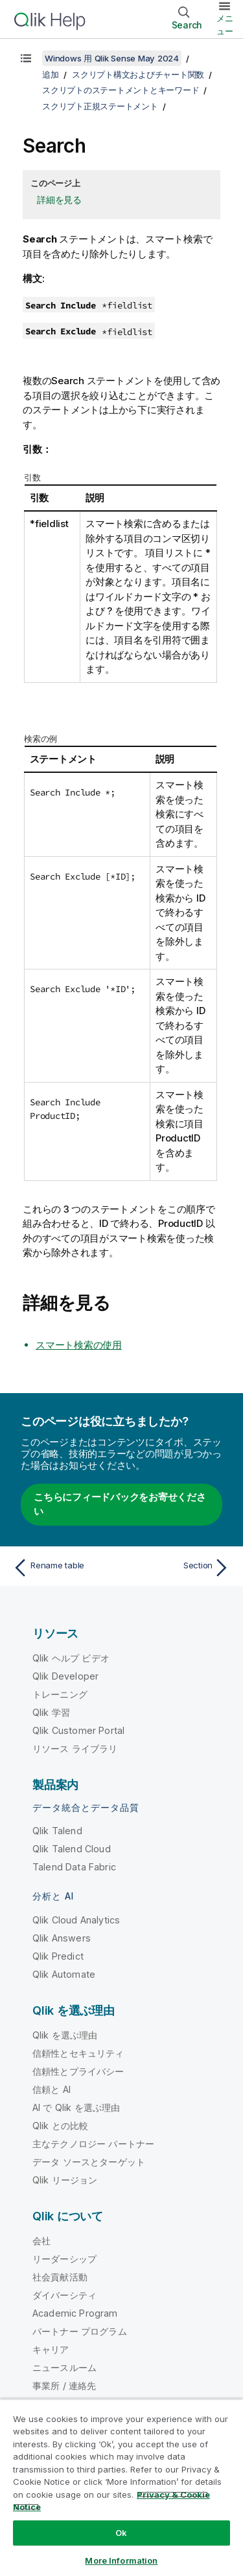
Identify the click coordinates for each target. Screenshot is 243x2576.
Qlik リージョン (65, 2179)
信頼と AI (51, 2089)
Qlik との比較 (60, 2125)
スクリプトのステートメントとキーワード (120, 90)
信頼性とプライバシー (78, 2071)
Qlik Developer (65, 1676)
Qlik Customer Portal (78, 1730)
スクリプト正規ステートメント (100, 106)
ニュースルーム (64, 2367)
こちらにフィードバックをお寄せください (120, 1504)
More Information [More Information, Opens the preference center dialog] (121, 2560)
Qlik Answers (61, 1937)
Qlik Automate (63, 1974)
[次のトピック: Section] (178, 1567)
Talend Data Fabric (74, 1866)
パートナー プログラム (79, 2331)
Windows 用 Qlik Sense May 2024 (112, 58)
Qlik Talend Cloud (71, 1848)
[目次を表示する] (26, 58)
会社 (41, 2240)
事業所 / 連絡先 (64, 2385)
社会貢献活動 (59, 2276)
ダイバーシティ (64, 2294)
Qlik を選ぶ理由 (65, 2034)
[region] (121, 2487)
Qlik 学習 (51, 1712)
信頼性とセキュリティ (78, 2053)
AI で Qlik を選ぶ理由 (76, 2107)
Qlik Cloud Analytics (76, 1919)
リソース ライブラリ (75, 1748)
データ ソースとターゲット (88, 2161)
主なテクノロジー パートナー (93, 2143)
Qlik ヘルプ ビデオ (71, 1657)
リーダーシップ (64, 2258)
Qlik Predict (58, 1956)
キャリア (50, 2349)
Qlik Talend (57, 1830)
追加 (50, 74)
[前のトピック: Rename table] (64, 1567)
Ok (121, 2532)
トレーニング (59, 1694)
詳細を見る (59, 199)
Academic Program (75, 2313)
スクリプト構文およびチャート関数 (138, 74)
